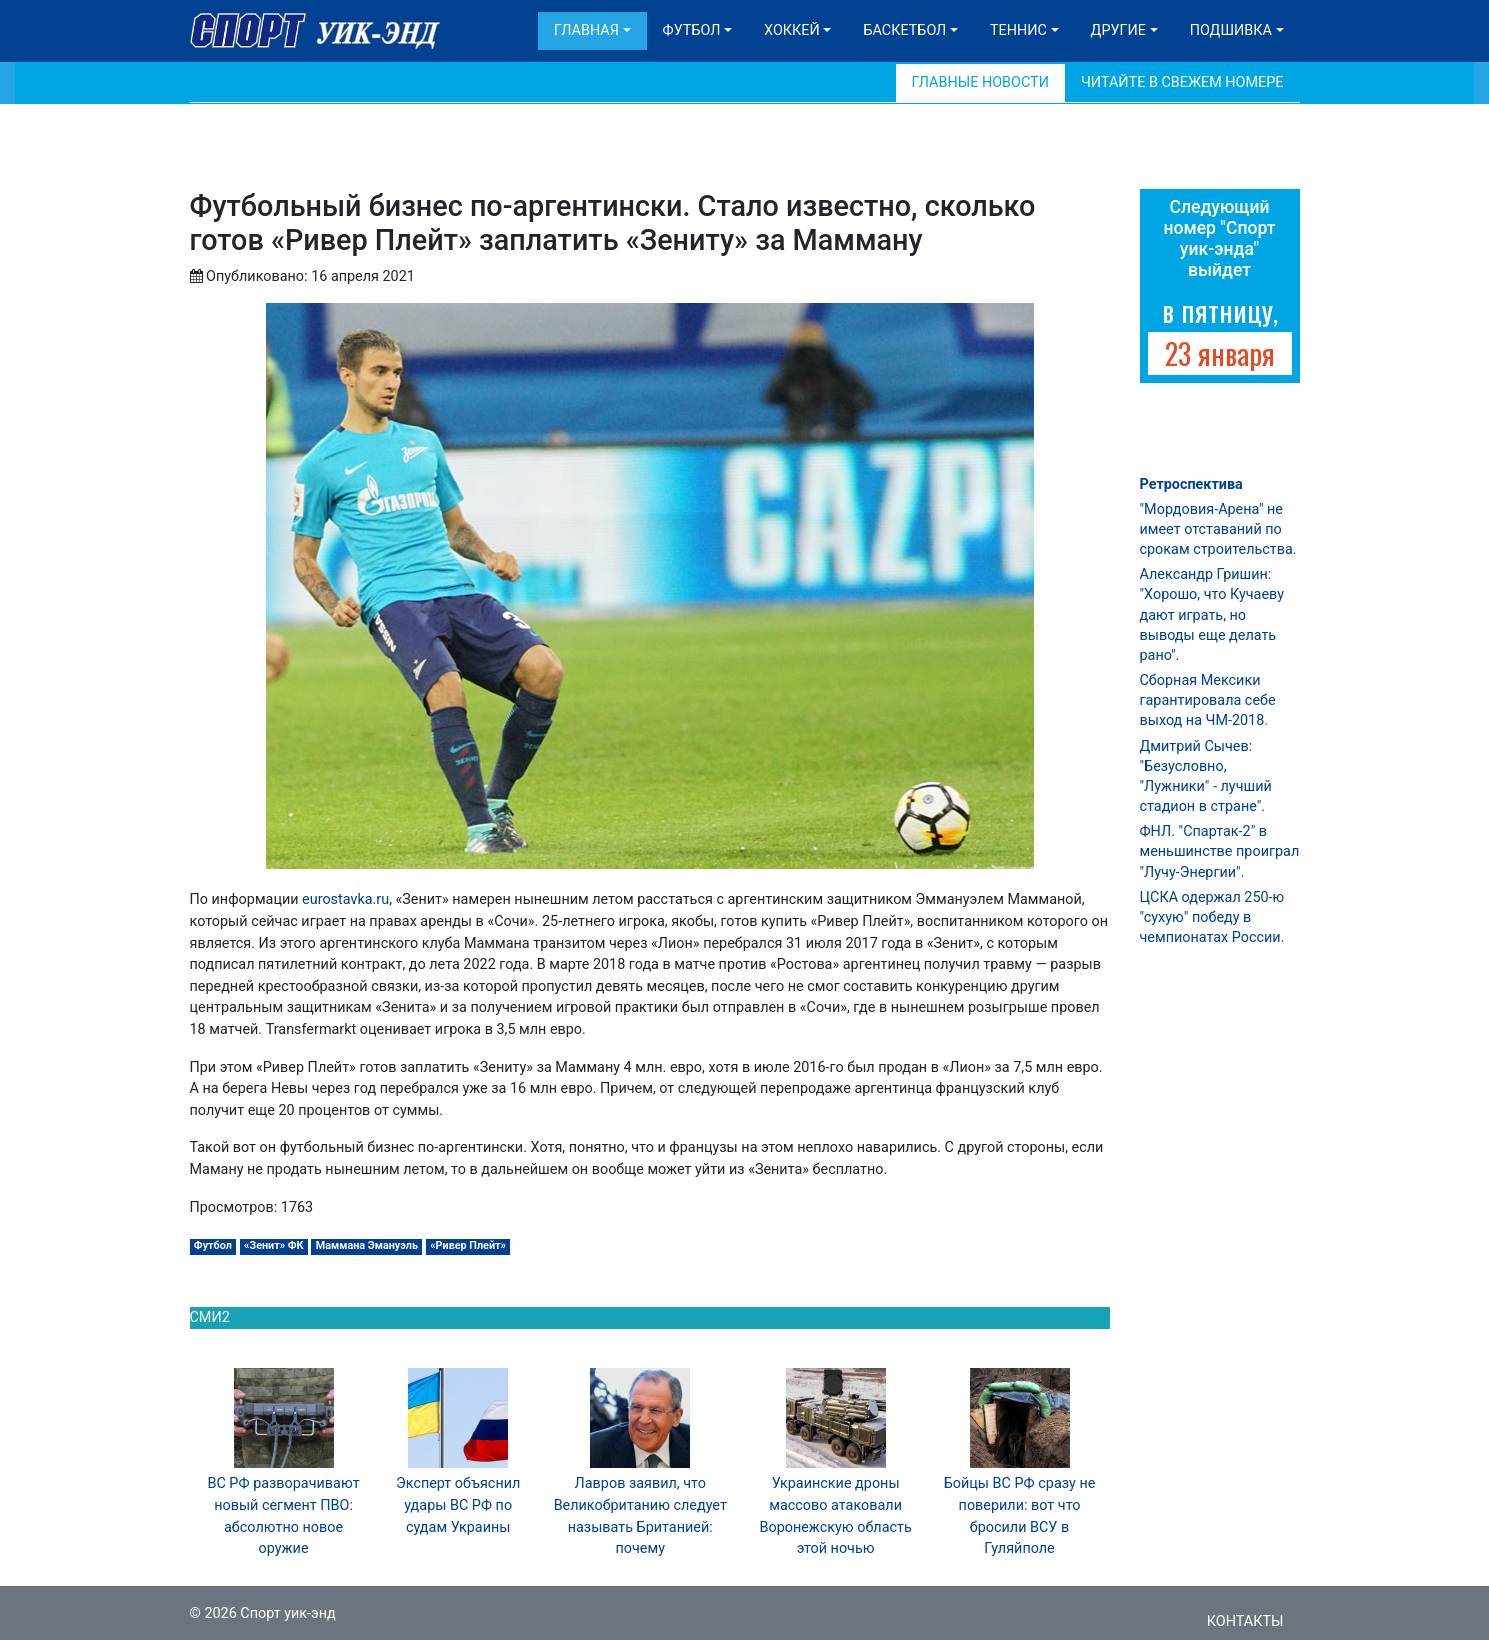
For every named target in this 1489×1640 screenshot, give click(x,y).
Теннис (1018, 30)
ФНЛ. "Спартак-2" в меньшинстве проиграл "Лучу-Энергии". (1220, 851)
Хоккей (792, 30)
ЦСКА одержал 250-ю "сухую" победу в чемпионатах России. (1212, 917)
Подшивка (1231, 30)
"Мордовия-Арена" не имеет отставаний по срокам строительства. (1218, 529)
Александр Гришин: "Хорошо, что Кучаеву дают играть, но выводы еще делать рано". (1212, 615)
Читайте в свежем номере (1182, 82)
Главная (586, 30)
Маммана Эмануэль (367, 1245)
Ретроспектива (1191, 484)
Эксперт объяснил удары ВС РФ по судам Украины (458, 1505)
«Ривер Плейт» (468, 1245)
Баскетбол (904, 30)
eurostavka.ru (345, 899)
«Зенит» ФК (274, 1245)
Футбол (692, 30)
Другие (1118, 30)
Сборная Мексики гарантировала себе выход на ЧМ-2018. (1208, 700)
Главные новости (980, 82)
